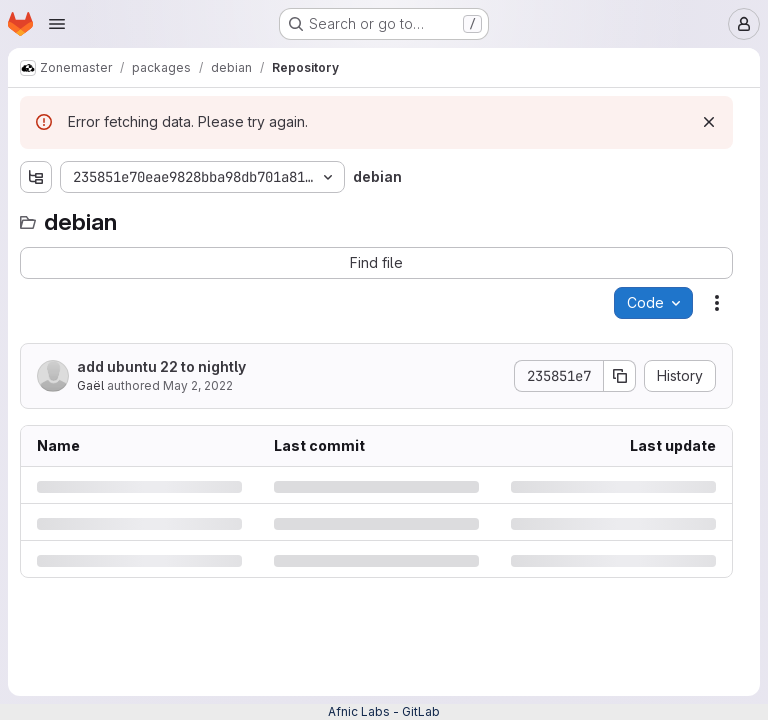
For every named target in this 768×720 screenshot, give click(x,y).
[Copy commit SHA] (620, 376)
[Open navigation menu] (57, 24)
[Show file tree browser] (36, 177)
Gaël (90, 385)
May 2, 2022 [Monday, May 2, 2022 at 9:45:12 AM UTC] (198, 385)
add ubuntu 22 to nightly (161, 366)
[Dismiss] (709, 122)
